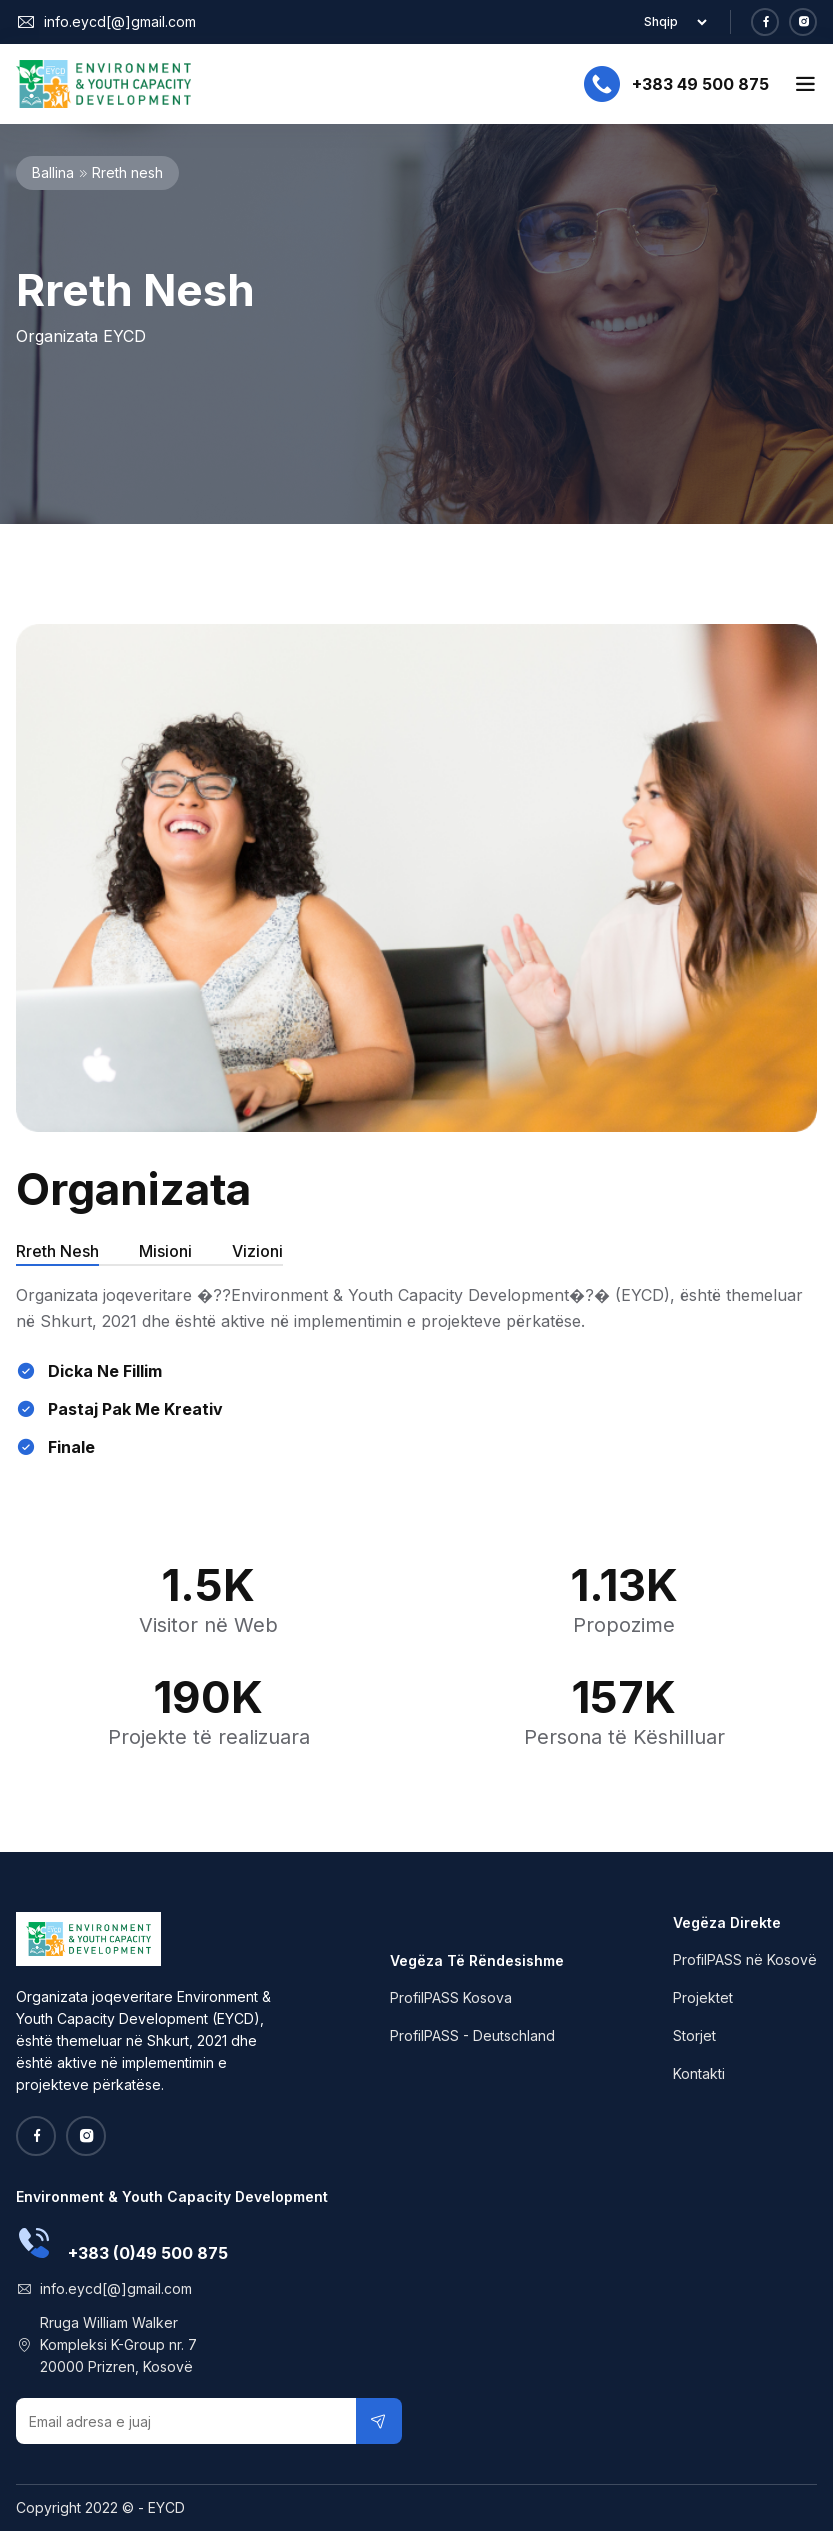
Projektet (703, 1997)
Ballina (53, 172)
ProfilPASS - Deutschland (472, 2035)
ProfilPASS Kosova (451, 1997)
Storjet (694, 2035)
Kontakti (699, 2073)
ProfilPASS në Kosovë (745, 1959)
